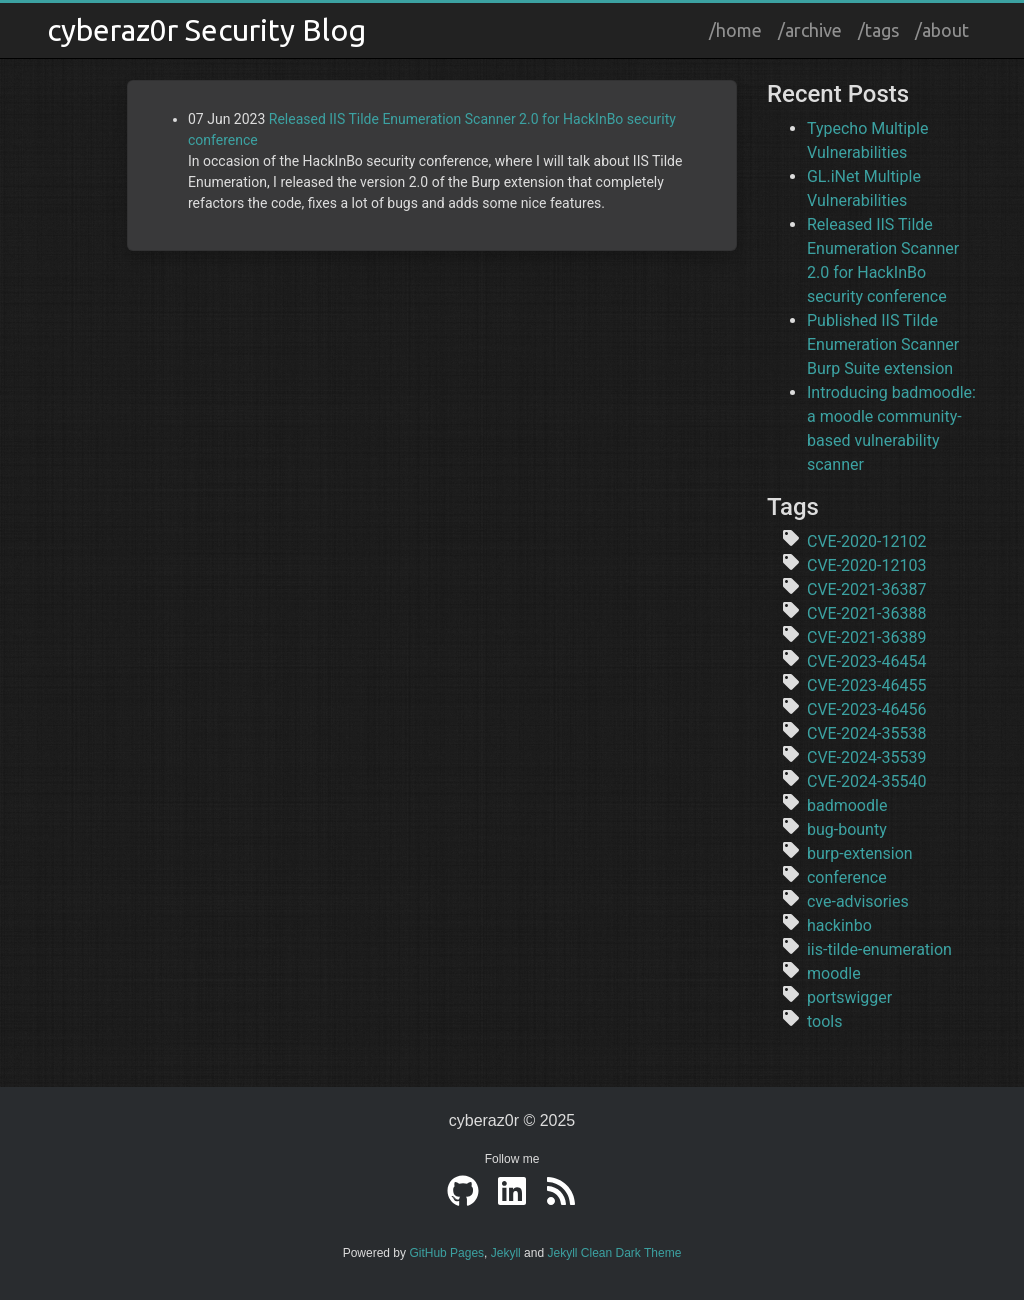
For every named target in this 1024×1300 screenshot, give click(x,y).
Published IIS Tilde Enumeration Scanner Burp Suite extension (883, 344)
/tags (878, 30)
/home (735, 30)
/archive (810, 30)
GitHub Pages (446, 1253)
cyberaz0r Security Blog (206, 30)
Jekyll (506, 1253)
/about (942, 30)
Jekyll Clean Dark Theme (614, 1253)
